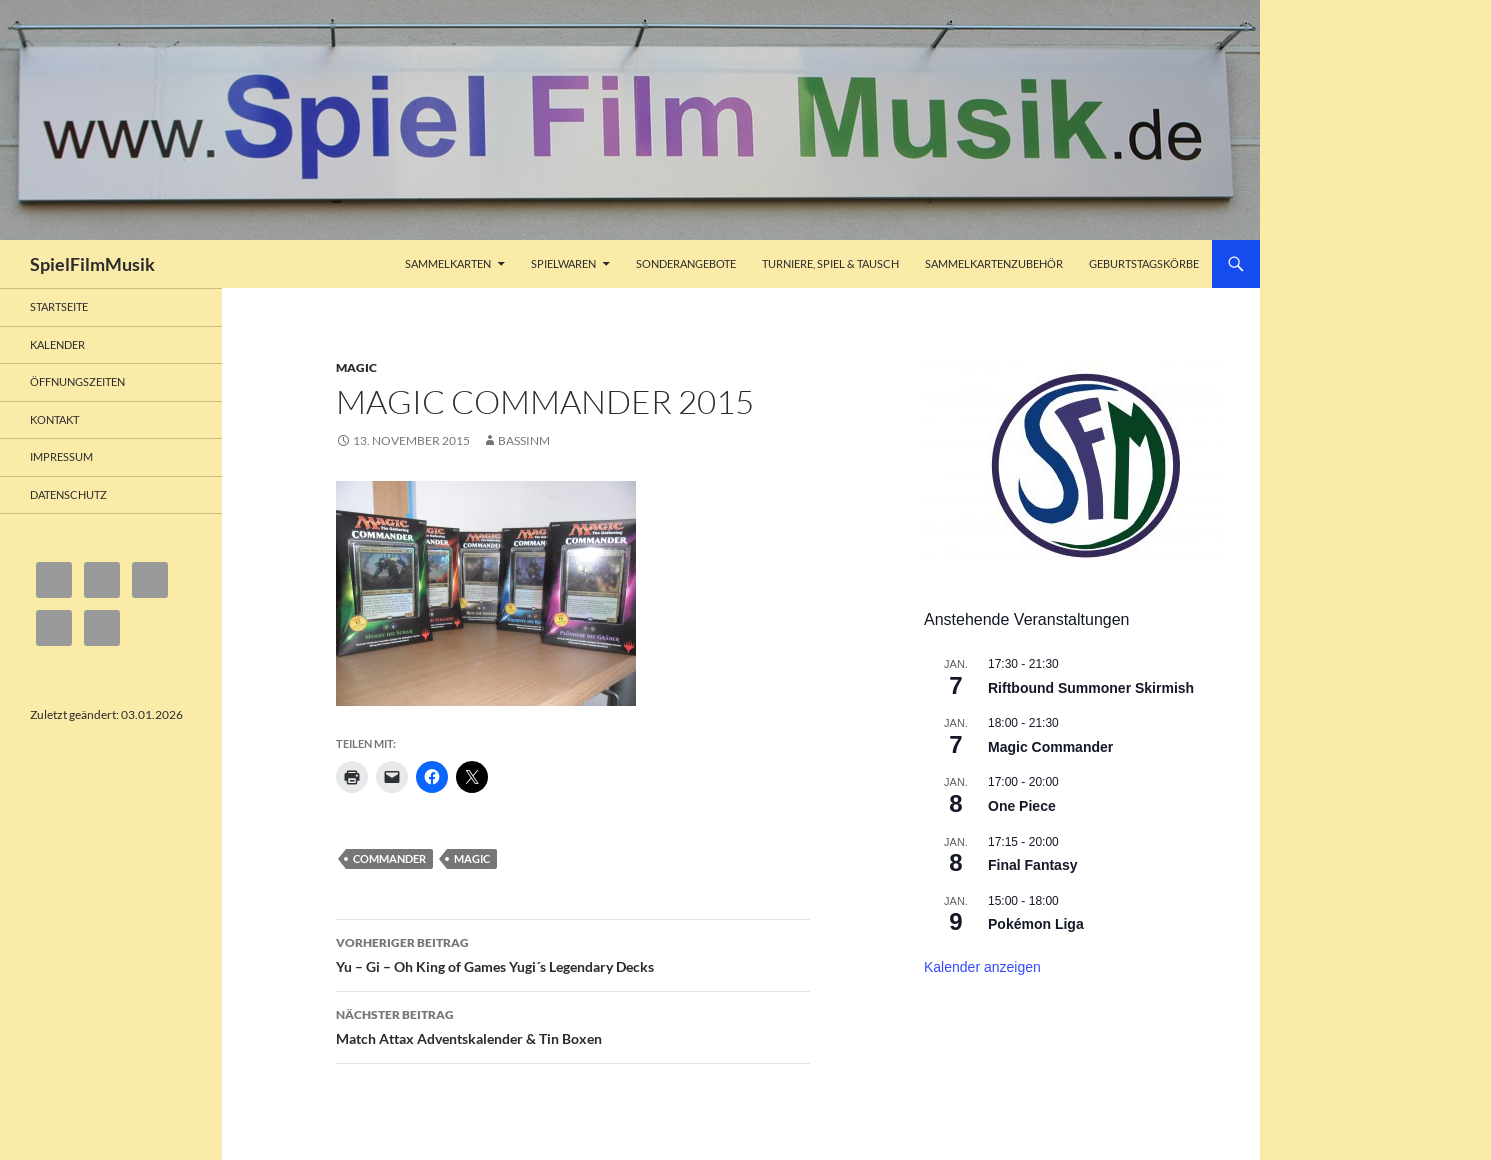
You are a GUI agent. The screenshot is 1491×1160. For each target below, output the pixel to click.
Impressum (61, 456)
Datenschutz (68, 494)
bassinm (524, 440)
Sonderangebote (686, 263)
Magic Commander (1050, 747)
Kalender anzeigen (982, 967)
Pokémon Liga (1036, 924)
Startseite (59, 306)
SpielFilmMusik (92, 264)
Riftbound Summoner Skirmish (1091, 688)
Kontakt (54, 419)
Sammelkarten (448, 263)
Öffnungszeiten (77, 381)
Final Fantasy (1032, 865)
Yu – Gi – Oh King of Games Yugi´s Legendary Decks (573, 953)
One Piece (1022, 806)
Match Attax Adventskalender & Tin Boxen (573, 1025)
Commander (389, 858)
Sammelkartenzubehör (994, 263)
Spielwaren (563, 263)
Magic (356, 367)
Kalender (57, 344)
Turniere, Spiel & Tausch (830, 263)
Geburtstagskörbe (1144, 263)
